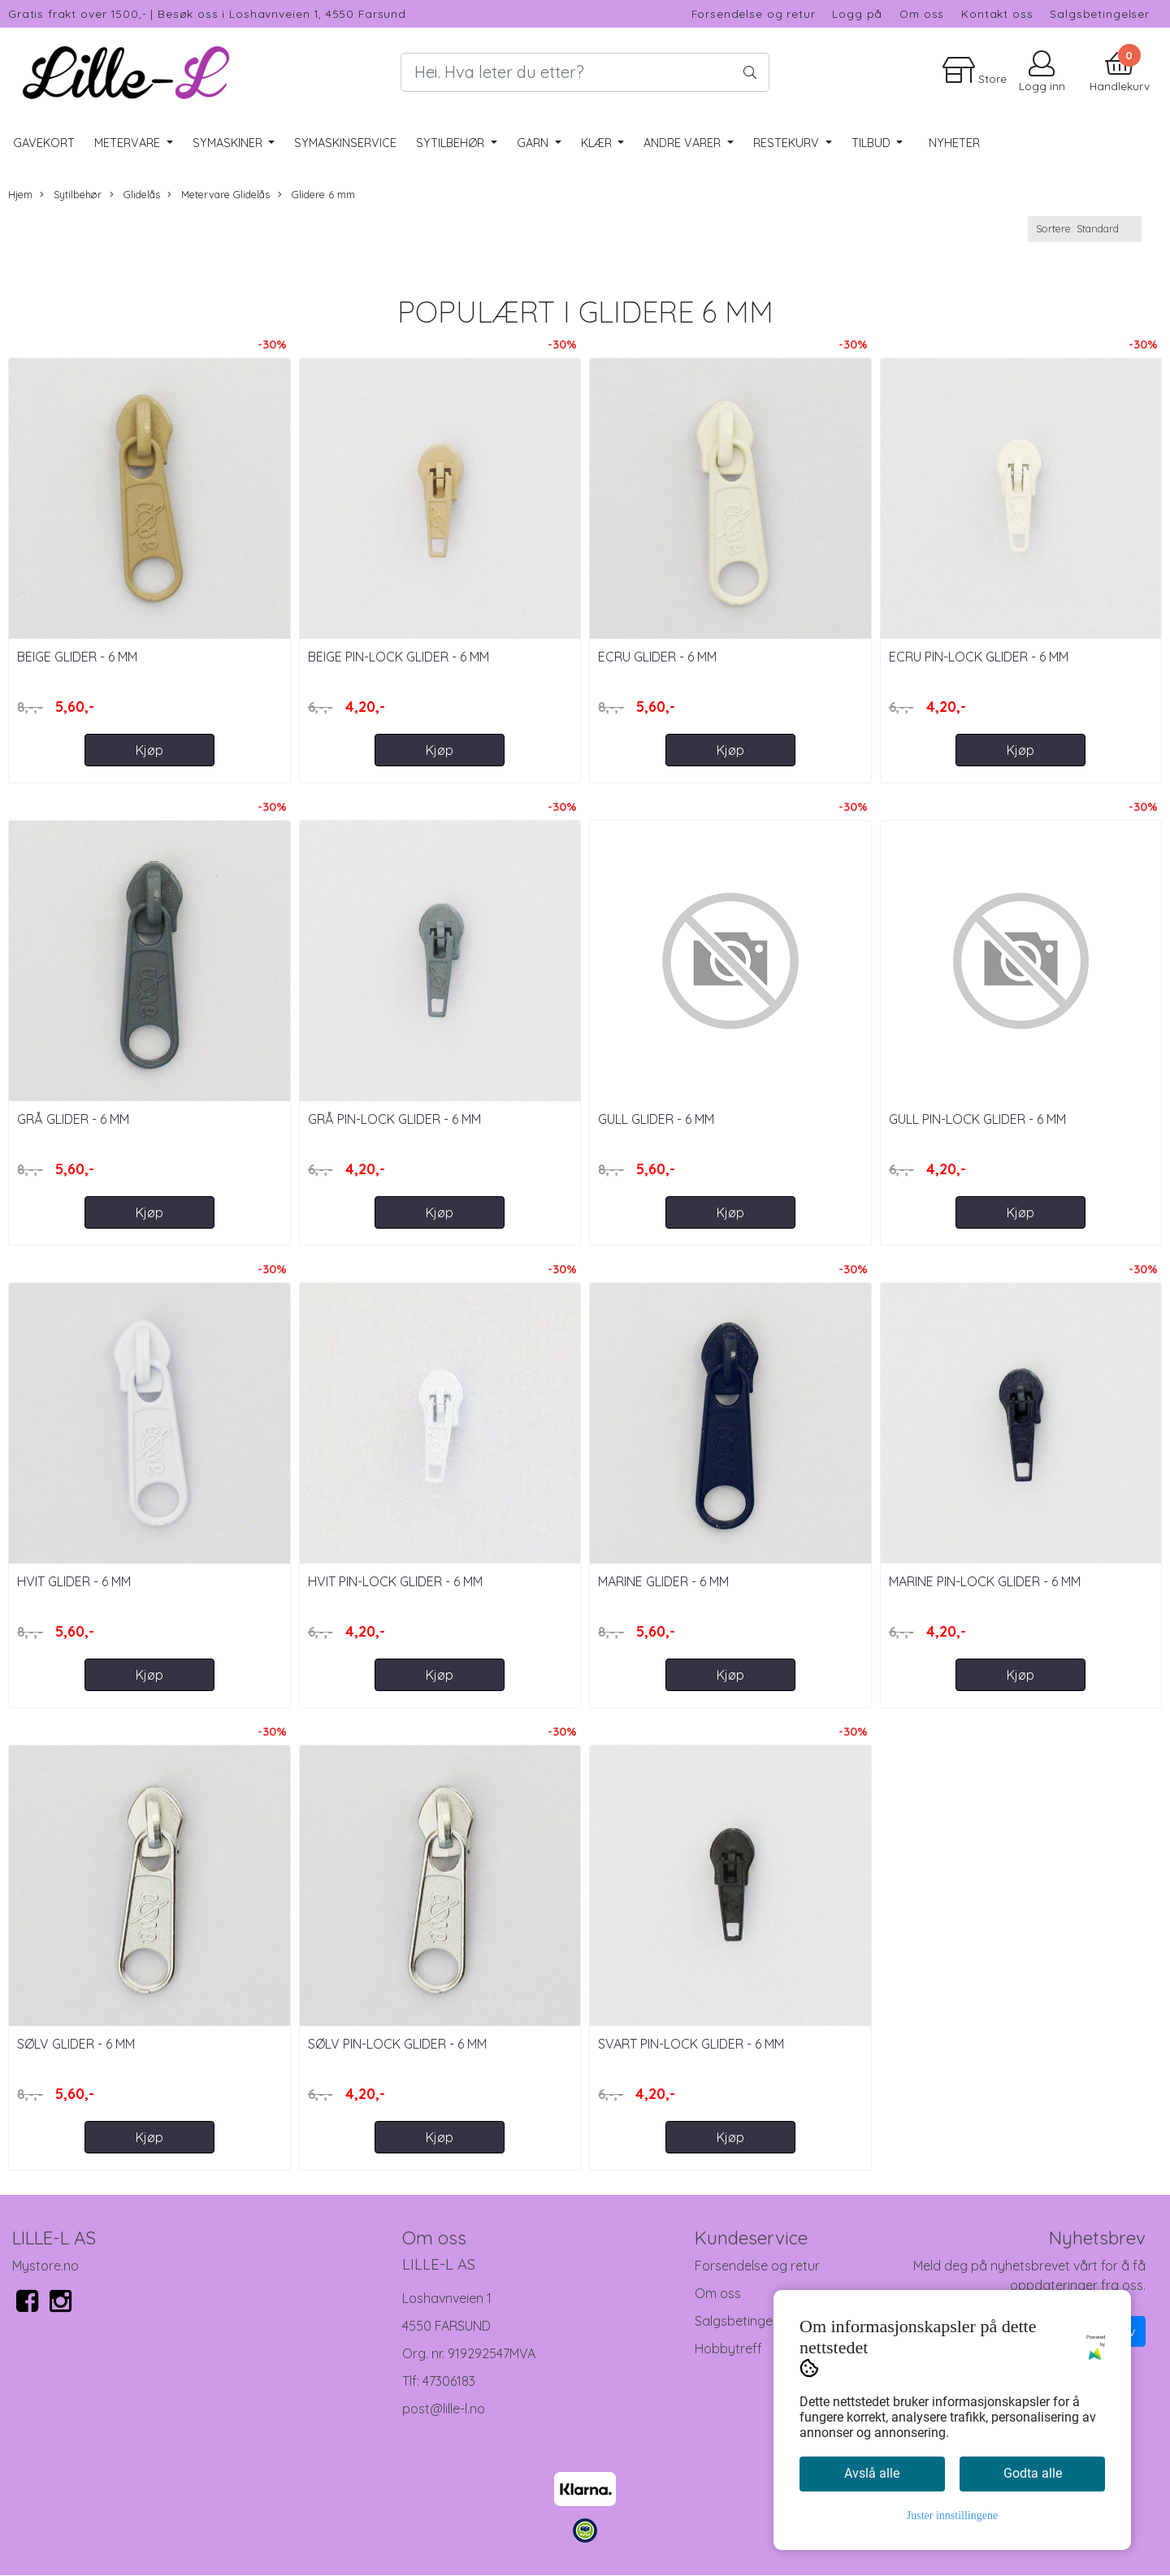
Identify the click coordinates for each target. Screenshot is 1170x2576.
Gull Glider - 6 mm (656, 1119)
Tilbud (873, 143)
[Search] (585, 72)
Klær (598, 143)
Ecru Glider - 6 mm (657, 656)
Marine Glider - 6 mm (663, 1581)
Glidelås (135, 195)
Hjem (20, 194)
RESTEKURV (787, 143)
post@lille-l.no (443, 2408)
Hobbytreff (728, 2348)
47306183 (448, 2381)
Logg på (857, 13)
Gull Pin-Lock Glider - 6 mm (977, 1119)
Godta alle (1032, 2473)
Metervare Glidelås (218, 195)
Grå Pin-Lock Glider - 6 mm (394, 1119)
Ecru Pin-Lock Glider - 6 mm (978, 656)
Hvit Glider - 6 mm (74, 1581)
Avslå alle (871, 2473)
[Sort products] (1085, 228)
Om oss (921, 13)
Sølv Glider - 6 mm (76, 2044)
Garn (534, 143)
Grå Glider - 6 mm (73, 1119)
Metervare (128, 143)
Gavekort (44, 143)
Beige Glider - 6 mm (77, 656)
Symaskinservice (345, 143)
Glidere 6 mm (316, 195)
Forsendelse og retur (753, 13)
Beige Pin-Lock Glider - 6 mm (398, 656)
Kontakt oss (997, 13)
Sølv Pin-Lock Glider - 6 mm (397, 2044)
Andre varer (684, 143)
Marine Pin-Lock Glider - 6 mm (985, 1581)
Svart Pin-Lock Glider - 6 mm (691, 2044)
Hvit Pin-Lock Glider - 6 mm (395, 1581)
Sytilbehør (452, 143)
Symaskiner (229, 143)
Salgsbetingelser (1100, 13)
